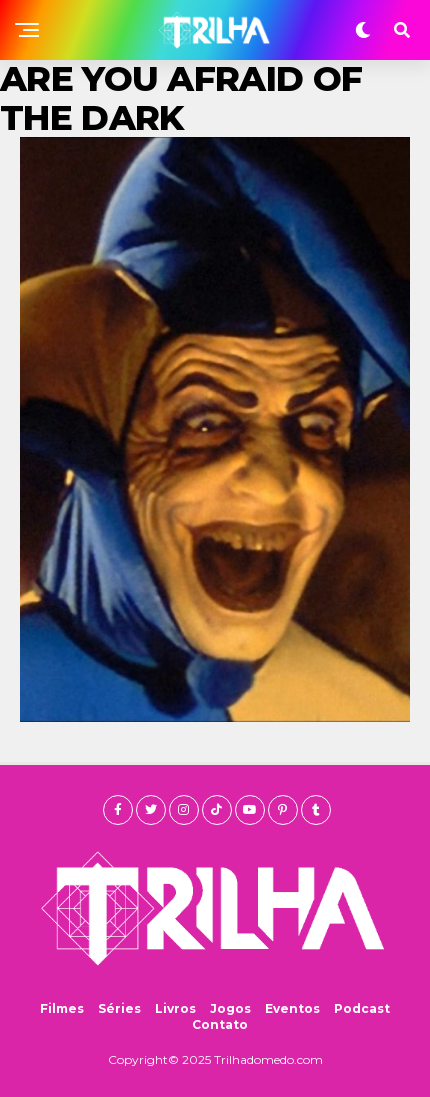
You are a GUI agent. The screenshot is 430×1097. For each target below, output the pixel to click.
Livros (175, 1008)
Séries (119, 1008)
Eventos (292, 1008)
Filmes (62, 1008)
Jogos (230, 1008)
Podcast (362, 1008)
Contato (220, 1024)
